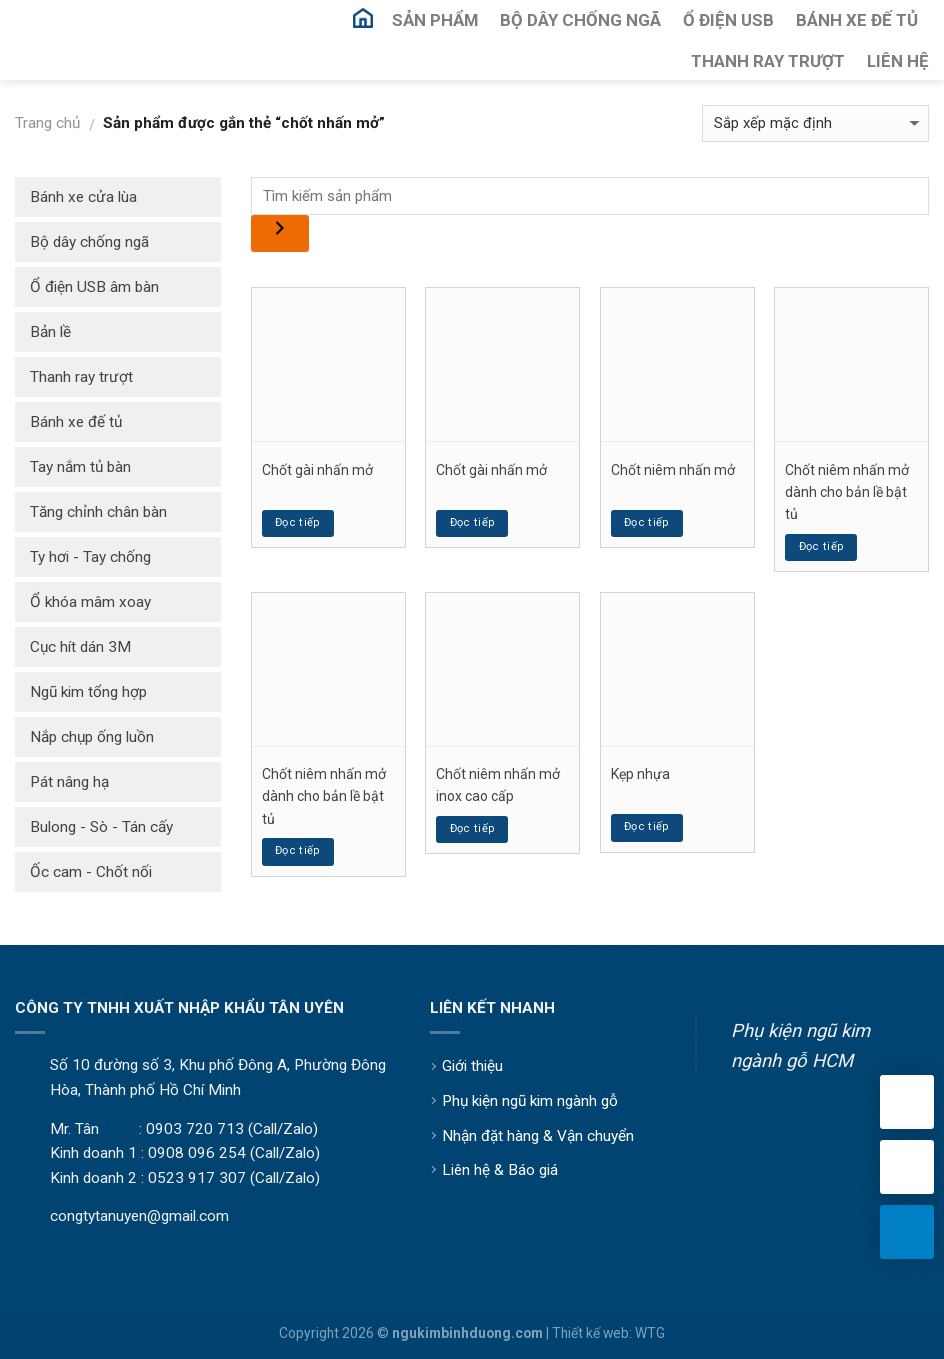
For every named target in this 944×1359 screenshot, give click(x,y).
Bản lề (50, 332)
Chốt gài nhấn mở (317, 470)
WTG (650, 1333)
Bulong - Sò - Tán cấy (101, 827)
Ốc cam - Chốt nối (91, 872)
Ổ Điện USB (728, 20)
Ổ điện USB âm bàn (94, 287)
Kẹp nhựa (640, 774)
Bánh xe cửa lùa (83, 197)
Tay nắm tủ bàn (80, 467)
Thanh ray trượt (81, 377)
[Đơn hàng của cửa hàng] (815, 123)
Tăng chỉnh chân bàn (98, 512)
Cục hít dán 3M (80, 647)
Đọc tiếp (298, 522)
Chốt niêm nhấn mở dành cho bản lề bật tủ (847, 492)
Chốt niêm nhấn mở (673, 470)
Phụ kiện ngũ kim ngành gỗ (530, 1101)
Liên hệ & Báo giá (500, 1170)
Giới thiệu (472, 1066)
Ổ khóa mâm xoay (90, 602)
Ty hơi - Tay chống (90, 557)
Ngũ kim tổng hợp (88, 692)
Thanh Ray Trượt (768, 61)
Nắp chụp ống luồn (92, 737)
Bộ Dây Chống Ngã (580, 20)
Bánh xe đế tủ (76, 422)
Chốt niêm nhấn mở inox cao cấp (498, 785)
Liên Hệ (898, 61)
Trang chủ (47, 123)
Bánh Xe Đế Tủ (857, 20)
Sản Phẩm (435, 20)
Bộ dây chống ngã (89, 242)
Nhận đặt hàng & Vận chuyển (538, 1136)
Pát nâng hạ (69, 782)
